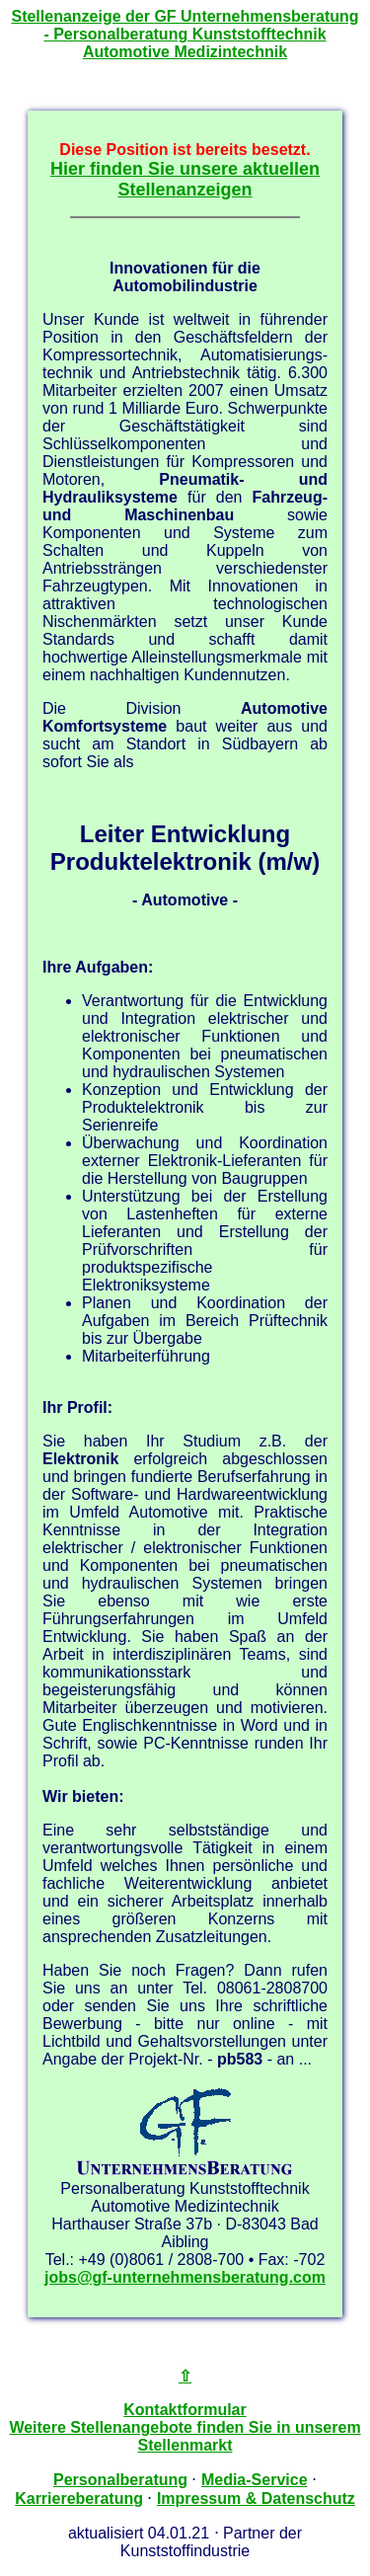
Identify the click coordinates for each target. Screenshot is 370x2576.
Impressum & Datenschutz (256, 2498)
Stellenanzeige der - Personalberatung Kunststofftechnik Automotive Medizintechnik (184, 34)
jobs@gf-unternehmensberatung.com (185, 2277)
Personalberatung (120, 2479)
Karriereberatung (79, 2498)
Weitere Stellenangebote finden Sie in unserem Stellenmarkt (184, 2436)
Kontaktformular (184, 2409)
